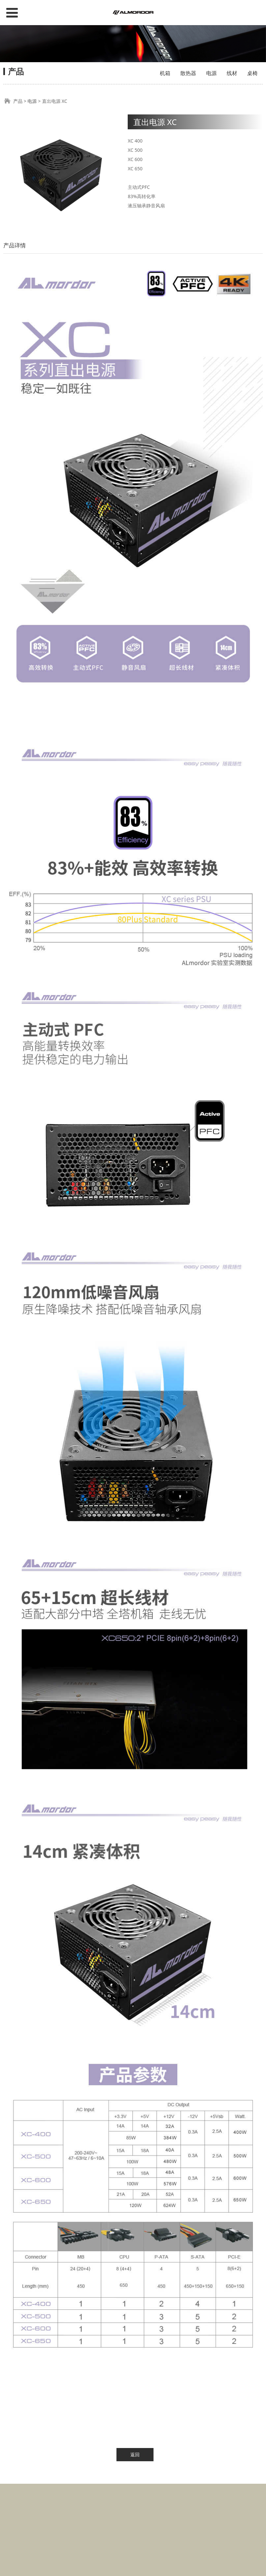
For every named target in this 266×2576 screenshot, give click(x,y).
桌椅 (252, 73)
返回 (135, 2454)
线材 (232, 73)
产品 (17, 101)
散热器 (188, 73)
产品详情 (14, 245)
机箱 (165, 73)
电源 (211, 73)
